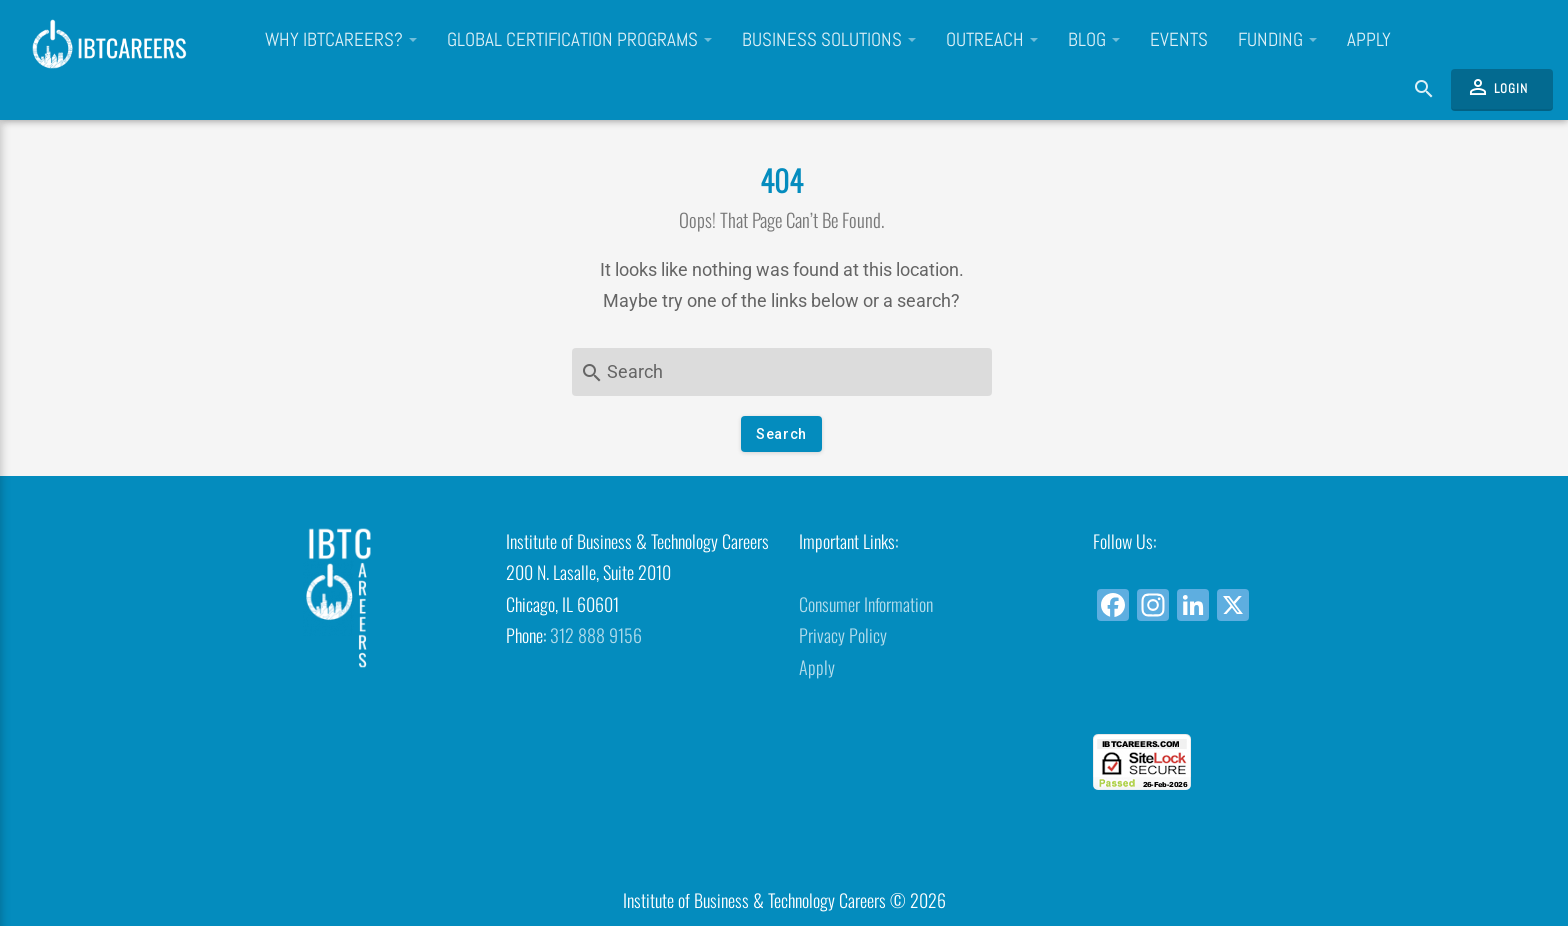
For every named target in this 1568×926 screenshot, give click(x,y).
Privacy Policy (843, 635)
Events (1179, 40)
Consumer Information (866, 604)
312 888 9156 (596, 635)
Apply (1369, 40)
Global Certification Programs (579, 40)
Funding (1277, 40)
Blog (1094, 40)
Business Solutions (829, 40)
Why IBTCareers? (341, 40)
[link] (1224, 697)
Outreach (992, 40)
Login (1497, 87)
